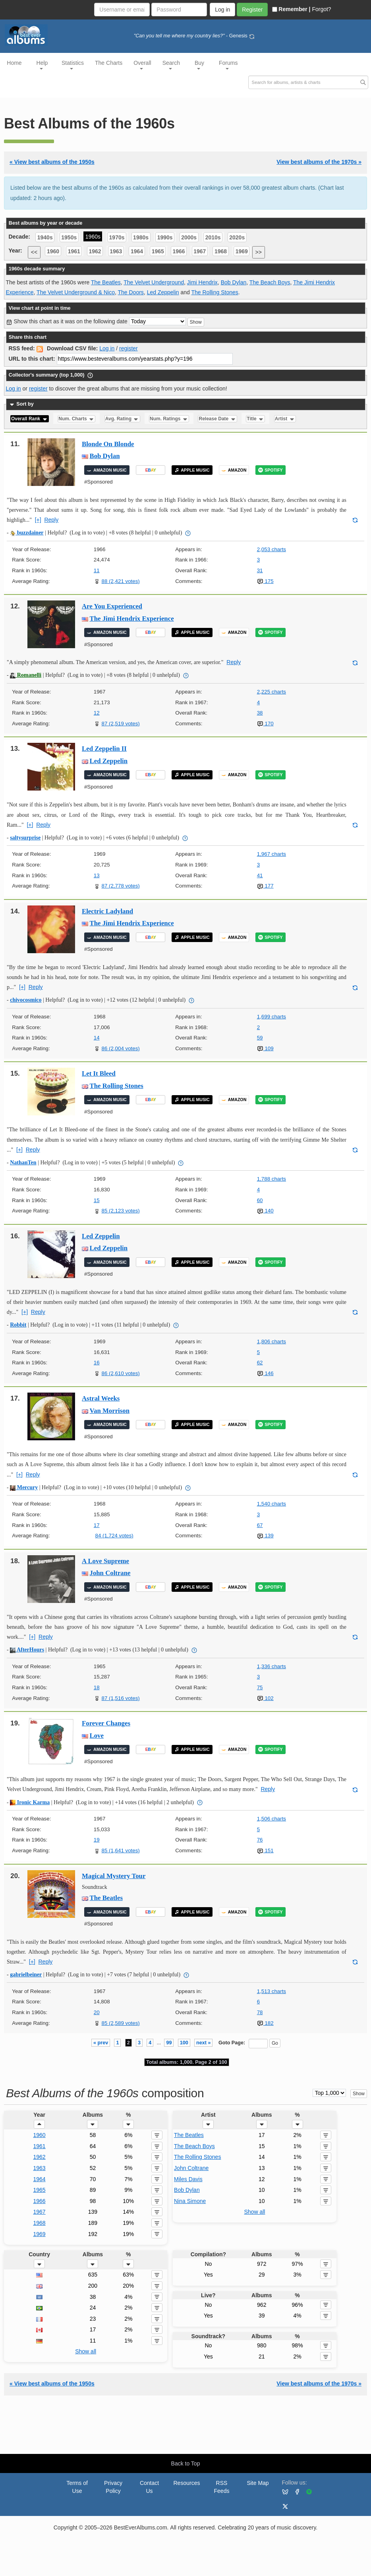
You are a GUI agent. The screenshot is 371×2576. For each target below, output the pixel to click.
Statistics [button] (73, 65)
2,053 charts (271, 549)
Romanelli (25, 675)
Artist (285, 419)
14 (97, 1038)
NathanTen (23, 1163)
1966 (178, 251)
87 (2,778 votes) (120, 886)
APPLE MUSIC (192, 470)
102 (265, 1698)
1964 (137, 251)
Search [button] (171, 65)
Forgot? (321, 9)
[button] (39, 2124)
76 (260, 1840)
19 (97, 1840)
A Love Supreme (105, 1561)
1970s (117, 237)
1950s (69, 237)
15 (97, 1200)
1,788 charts (271, 1179)
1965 (158, 251)
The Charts (108, 63)
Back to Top (185, 2463)
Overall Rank (29, 419)
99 (169, 2043)
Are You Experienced (112, 606)
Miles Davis (188, 2179)
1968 (220, 251)
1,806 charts (271, 1341)
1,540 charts (271, 1504)
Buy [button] (199, 65)
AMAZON (234, 470)
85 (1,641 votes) (120, 1850)
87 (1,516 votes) (120, 1698)
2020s (237, 237)
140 (265, 1211)
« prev (100, 2043)
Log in (106, 348)
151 (265, 1850)
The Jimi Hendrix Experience (132, 618)
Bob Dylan (234, 282)
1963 (116, 251)
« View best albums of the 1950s (52, 162)
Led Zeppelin (163, 292)
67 (260, 1525)
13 (97, 875)
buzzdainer (26, 533)
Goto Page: (231, 2043)
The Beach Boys (269, 282)
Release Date (217, 419)
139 (265, 1536)
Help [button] (42, 65)
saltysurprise (25, 838)
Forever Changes (106, 1723)
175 (265, 581)
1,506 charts (271, 1819)
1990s (165, 237)
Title (255, 419)
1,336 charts (271, 1666)
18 (97, 1687)
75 (260, 1687)
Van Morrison (110, 1410)
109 (265, 1048)
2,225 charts (271, 692)
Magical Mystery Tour (113, 1876)
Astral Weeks (101, 1398)
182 (265, 2023)
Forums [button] (228, 65)
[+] (38, 520)
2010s (213, 237)
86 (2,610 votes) (120, 1373)
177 (265, 886)
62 (260, 1363)
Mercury (24, 1487)
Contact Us (149, 2487)
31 (260, 570)
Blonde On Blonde (108, 444)
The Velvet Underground (154, 282)
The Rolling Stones (214, 292)
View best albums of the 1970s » (318, 162)
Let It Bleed (99, 1073)
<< (34, 252)
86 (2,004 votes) (120, 1048)
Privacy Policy (113, 2487)
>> (258, 252)
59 (260, 1038)
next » (203, 2043)
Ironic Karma (30, 1802)
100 (184, 2043)
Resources (187, 2483)
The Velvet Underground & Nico (76, 292)
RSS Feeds (222, 2487)
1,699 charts (271, 1017)
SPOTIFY (270, 470)
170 (265, 724)
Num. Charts (76, 419)
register (128, 348)
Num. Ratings (169, 419)
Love (97, 1735)
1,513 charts (271, 1991)
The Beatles (106, 282)
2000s (189, 237)
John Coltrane (110, 1573)
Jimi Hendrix (202, 282)
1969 (242, 251)
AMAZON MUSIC (107, 470)
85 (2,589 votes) (120, 2023)
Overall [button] (142, 65)
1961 (74, 251)
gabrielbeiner (26, 1975)
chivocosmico (25, 1000)
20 (97, 2012)
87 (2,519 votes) (120, 724)
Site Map (258, 2483)
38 (260, 713)
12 (97, 713)
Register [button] (252, 9)
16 (97, 1363)
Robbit (18, 1325)
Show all (254, 2212)
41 (260, 875)
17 (97, 1525)
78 (260, 2012)
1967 (199, 251)
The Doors (131, 292)
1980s (141, 237)
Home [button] (14, 63)
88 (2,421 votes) (120, 581)
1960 (53, 251)
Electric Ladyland (107, 911)
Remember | (291, 9)
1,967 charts (271, 854)
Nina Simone (190, 2201)
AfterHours (27, 1650)
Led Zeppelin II (104, 748)
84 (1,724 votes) (114, 1536)
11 (97, 570)
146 (265, 1373)
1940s (45, 237)
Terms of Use (77, 2487)
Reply (51, 520)
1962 (95, 251)
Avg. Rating (122, 419)
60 (260, 1200)
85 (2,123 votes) (120, 1211)
